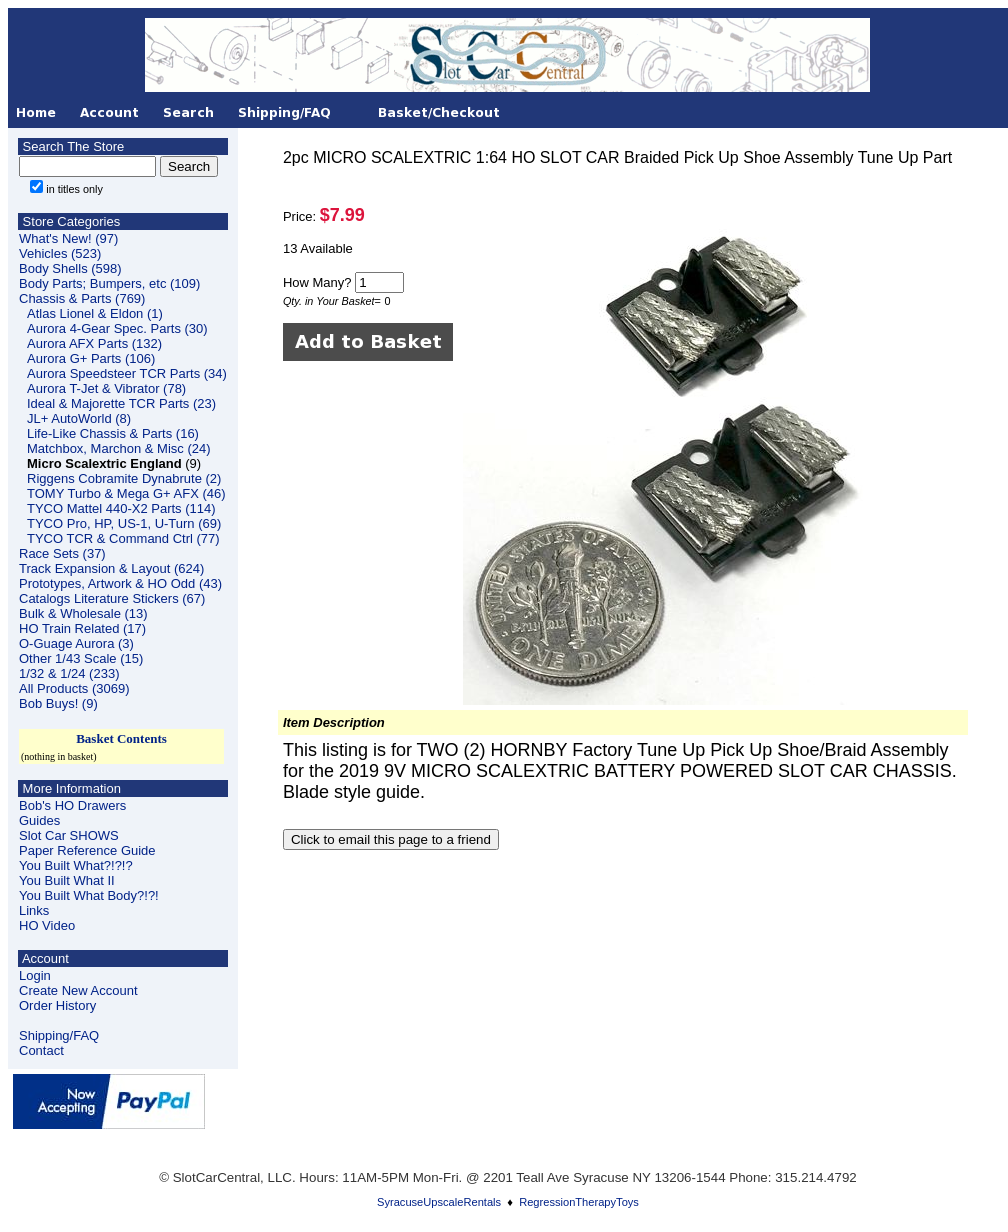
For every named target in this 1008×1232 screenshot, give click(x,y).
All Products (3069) (74, 688)
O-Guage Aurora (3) (76, 643)
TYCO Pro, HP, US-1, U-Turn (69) (124, 523)
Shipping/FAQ (59, 1035)
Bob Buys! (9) (58, 703)
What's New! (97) (68, 238)
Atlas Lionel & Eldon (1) (95, 313)
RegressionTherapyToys (579, 1202)
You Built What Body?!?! (89, 895)
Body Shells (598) (70, 268)
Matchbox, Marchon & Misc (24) (119, 448)
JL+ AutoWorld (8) (79, 418)
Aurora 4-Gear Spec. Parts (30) (117, 328)
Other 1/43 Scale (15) (81, 658)
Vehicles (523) (60, 253)
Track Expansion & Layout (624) (111, 568)
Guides (39, 820)
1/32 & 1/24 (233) (69, 673)
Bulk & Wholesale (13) (83, 613)
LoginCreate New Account (78, 983)
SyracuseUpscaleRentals (439, 1202)
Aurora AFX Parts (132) (94, 343)
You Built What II (67, 880)
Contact (41, 1050)
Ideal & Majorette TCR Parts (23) (121, 403)
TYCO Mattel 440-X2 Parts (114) (121, 508)
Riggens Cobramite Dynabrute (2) (124, 478)
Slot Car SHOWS (69, 835)
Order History (57, 1005)
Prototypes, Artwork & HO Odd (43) (120, 583)
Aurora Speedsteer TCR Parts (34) (127, 373)
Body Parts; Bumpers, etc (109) (109, 283)
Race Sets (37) (62, 553)
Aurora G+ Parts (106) (91, 358)
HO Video (47, 925)
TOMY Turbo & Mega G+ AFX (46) (126, 493)
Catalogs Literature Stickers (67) (112, 598)
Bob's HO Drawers (72, 805)
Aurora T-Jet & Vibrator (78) (106, 388)
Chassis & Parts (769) (82, 298)
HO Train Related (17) (82, 628)
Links (34, 910)
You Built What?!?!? (76, 865)
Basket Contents (121, 738)
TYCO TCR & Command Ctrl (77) (123, 538)
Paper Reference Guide (87, 850)
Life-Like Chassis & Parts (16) (113, 433)
